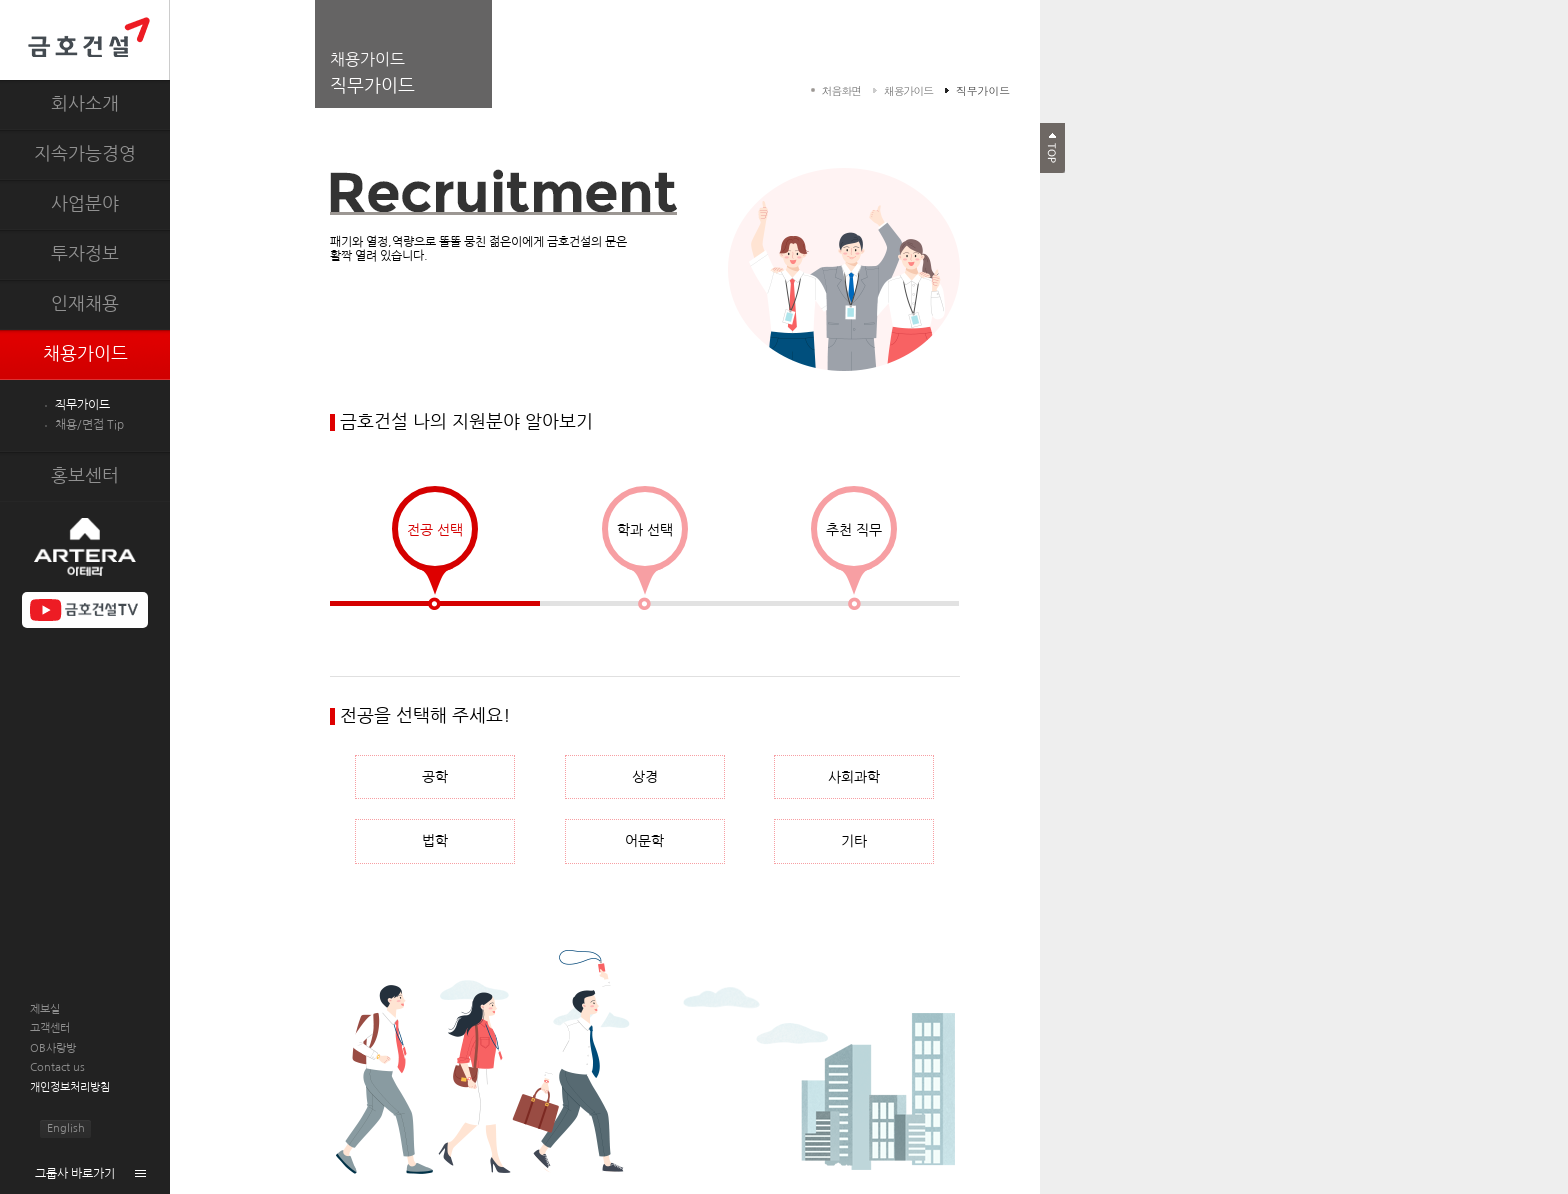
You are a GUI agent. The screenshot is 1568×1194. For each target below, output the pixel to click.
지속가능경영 (85, 154)
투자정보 (85, 254)
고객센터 (50, 1028)
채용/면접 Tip (89, 425)
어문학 (644, 841)
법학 (435, 841)
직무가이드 (82, 405)
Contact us (57, 1067)
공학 (435, 777)
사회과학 (854, 777)
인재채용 (85, 304)
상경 (645, 777)
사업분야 (85, 204)
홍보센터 (85, 476)
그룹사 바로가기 (75, 1174)
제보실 (45, 1009)
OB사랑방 (53, 1048)
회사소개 (85, 104)
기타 (854, 841)
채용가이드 (85, 354)
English (66, 1128)
